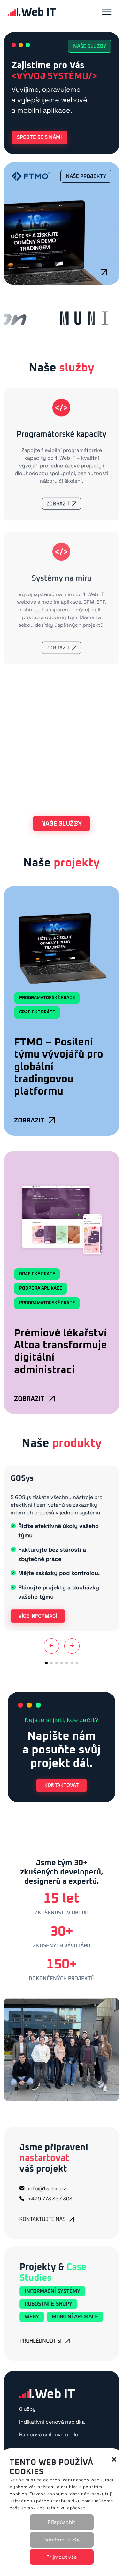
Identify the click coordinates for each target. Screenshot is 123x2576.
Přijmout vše (61, 2557)
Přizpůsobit (61, 2522)
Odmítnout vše (61, 2539)
